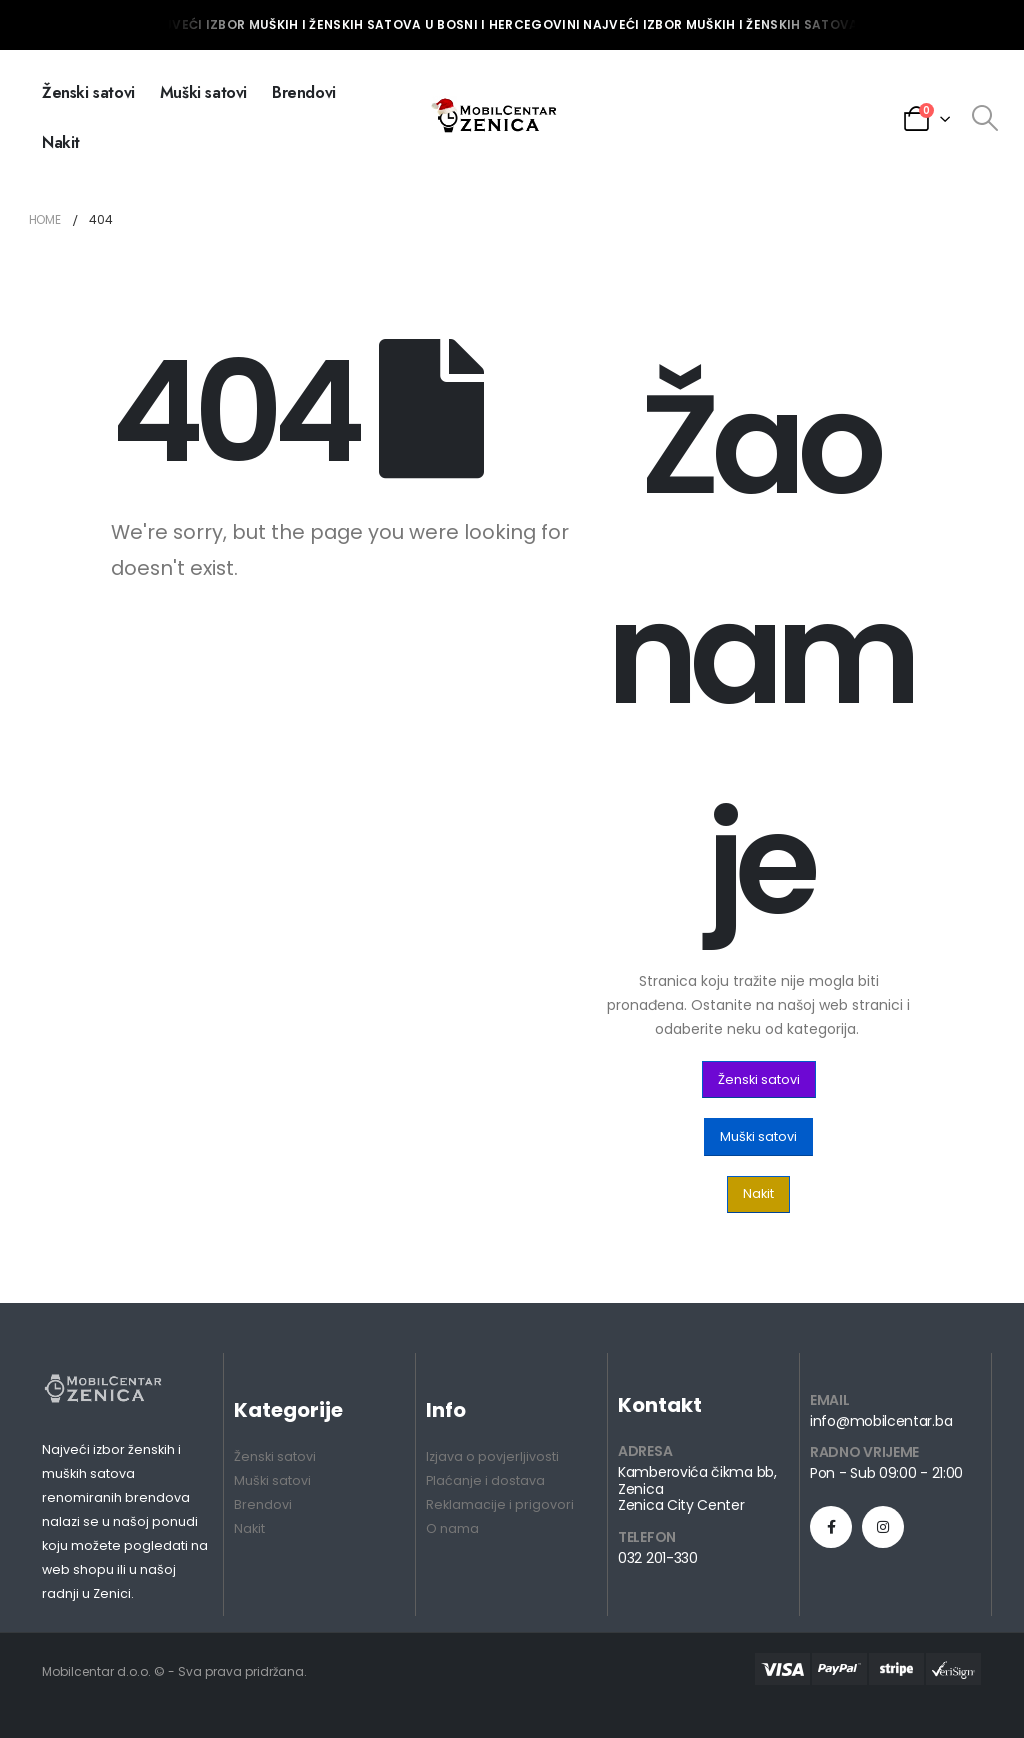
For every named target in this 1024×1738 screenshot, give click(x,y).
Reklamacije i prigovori (500, 1504)
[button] (759, 1079)
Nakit (61, 142)
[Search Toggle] (985, 118)
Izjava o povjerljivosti (492, 1456)
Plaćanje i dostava (485, 1480)
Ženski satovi (88, 92)
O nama (452, 1528)
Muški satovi (203, 92)
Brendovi (304, 92)
